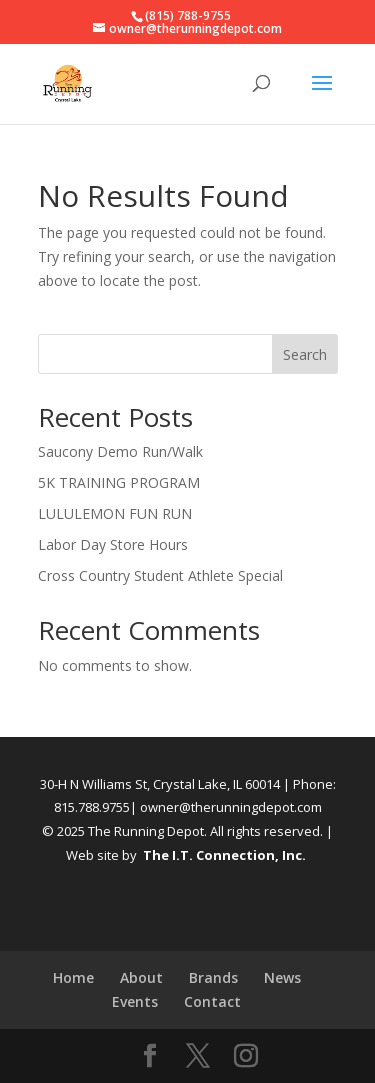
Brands (213, 977)
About (141, 977)
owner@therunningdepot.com (231, 807)
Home (73, 977)
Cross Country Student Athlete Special (160, 575)
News (282, 977)
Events (135, 1001)
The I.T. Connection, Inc (222, 855)
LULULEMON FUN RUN (115, 513)
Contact (212, 1001)
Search (305, 354)
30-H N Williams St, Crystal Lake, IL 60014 (160, 784)
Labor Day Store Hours (113, 544)
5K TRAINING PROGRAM (119, 482)
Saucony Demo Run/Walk (120, 451)
